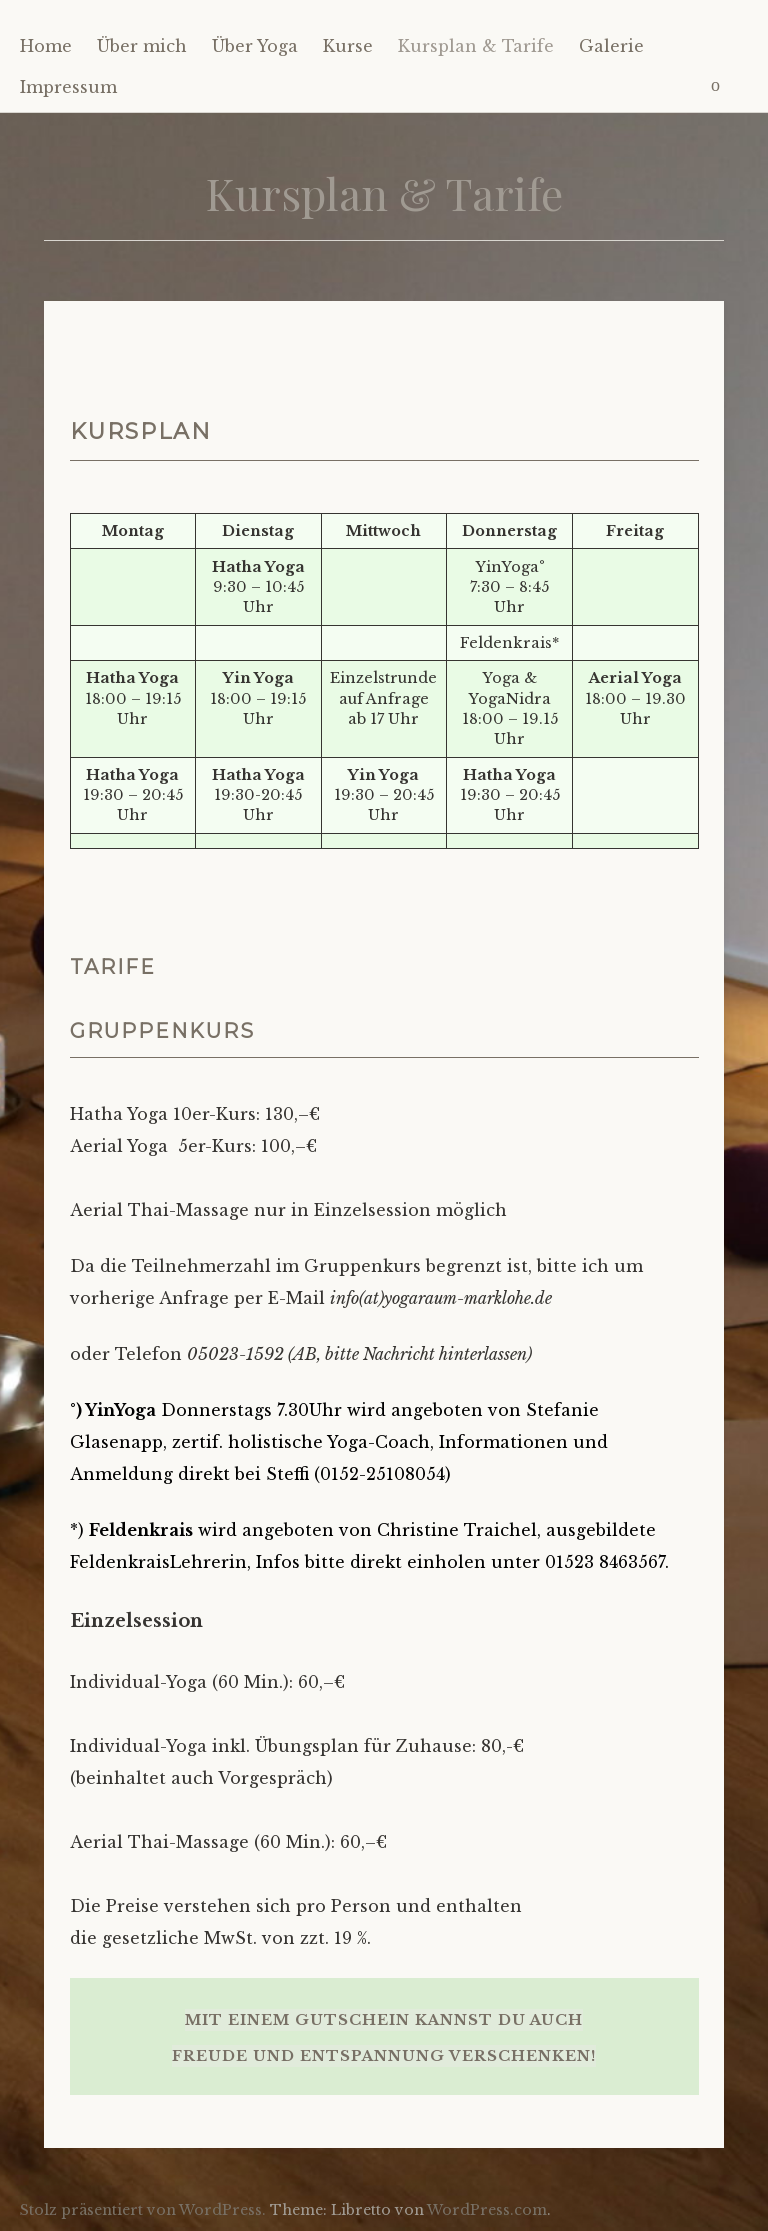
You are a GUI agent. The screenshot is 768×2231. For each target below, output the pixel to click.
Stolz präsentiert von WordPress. (143, 2210)
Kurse (348, 46)
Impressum (68, 87)
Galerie (611, 46)
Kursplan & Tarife (476, 46)
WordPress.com (487, 2210)
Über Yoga (255, 46)
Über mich (142, 46)
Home (46, 46)
